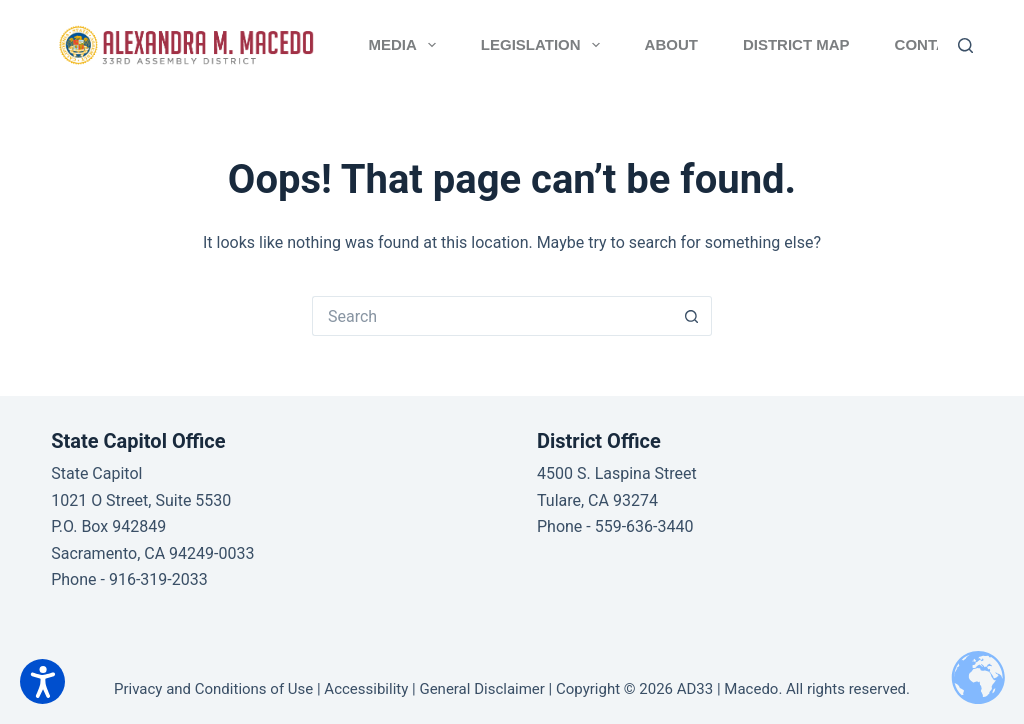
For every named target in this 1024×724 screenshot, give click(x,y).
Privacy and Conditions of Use (213, 689)
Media (406, 45)
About (671, 44)
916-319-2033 (158, 579)
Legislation (544, 45)
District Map (796, 44)
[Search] (965, 45)
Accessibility (366, 689)
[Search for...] (492, 316)
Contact (931, 44)
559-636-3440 (644, 526)
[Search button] (692, 316)
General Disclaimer (481, 689)
